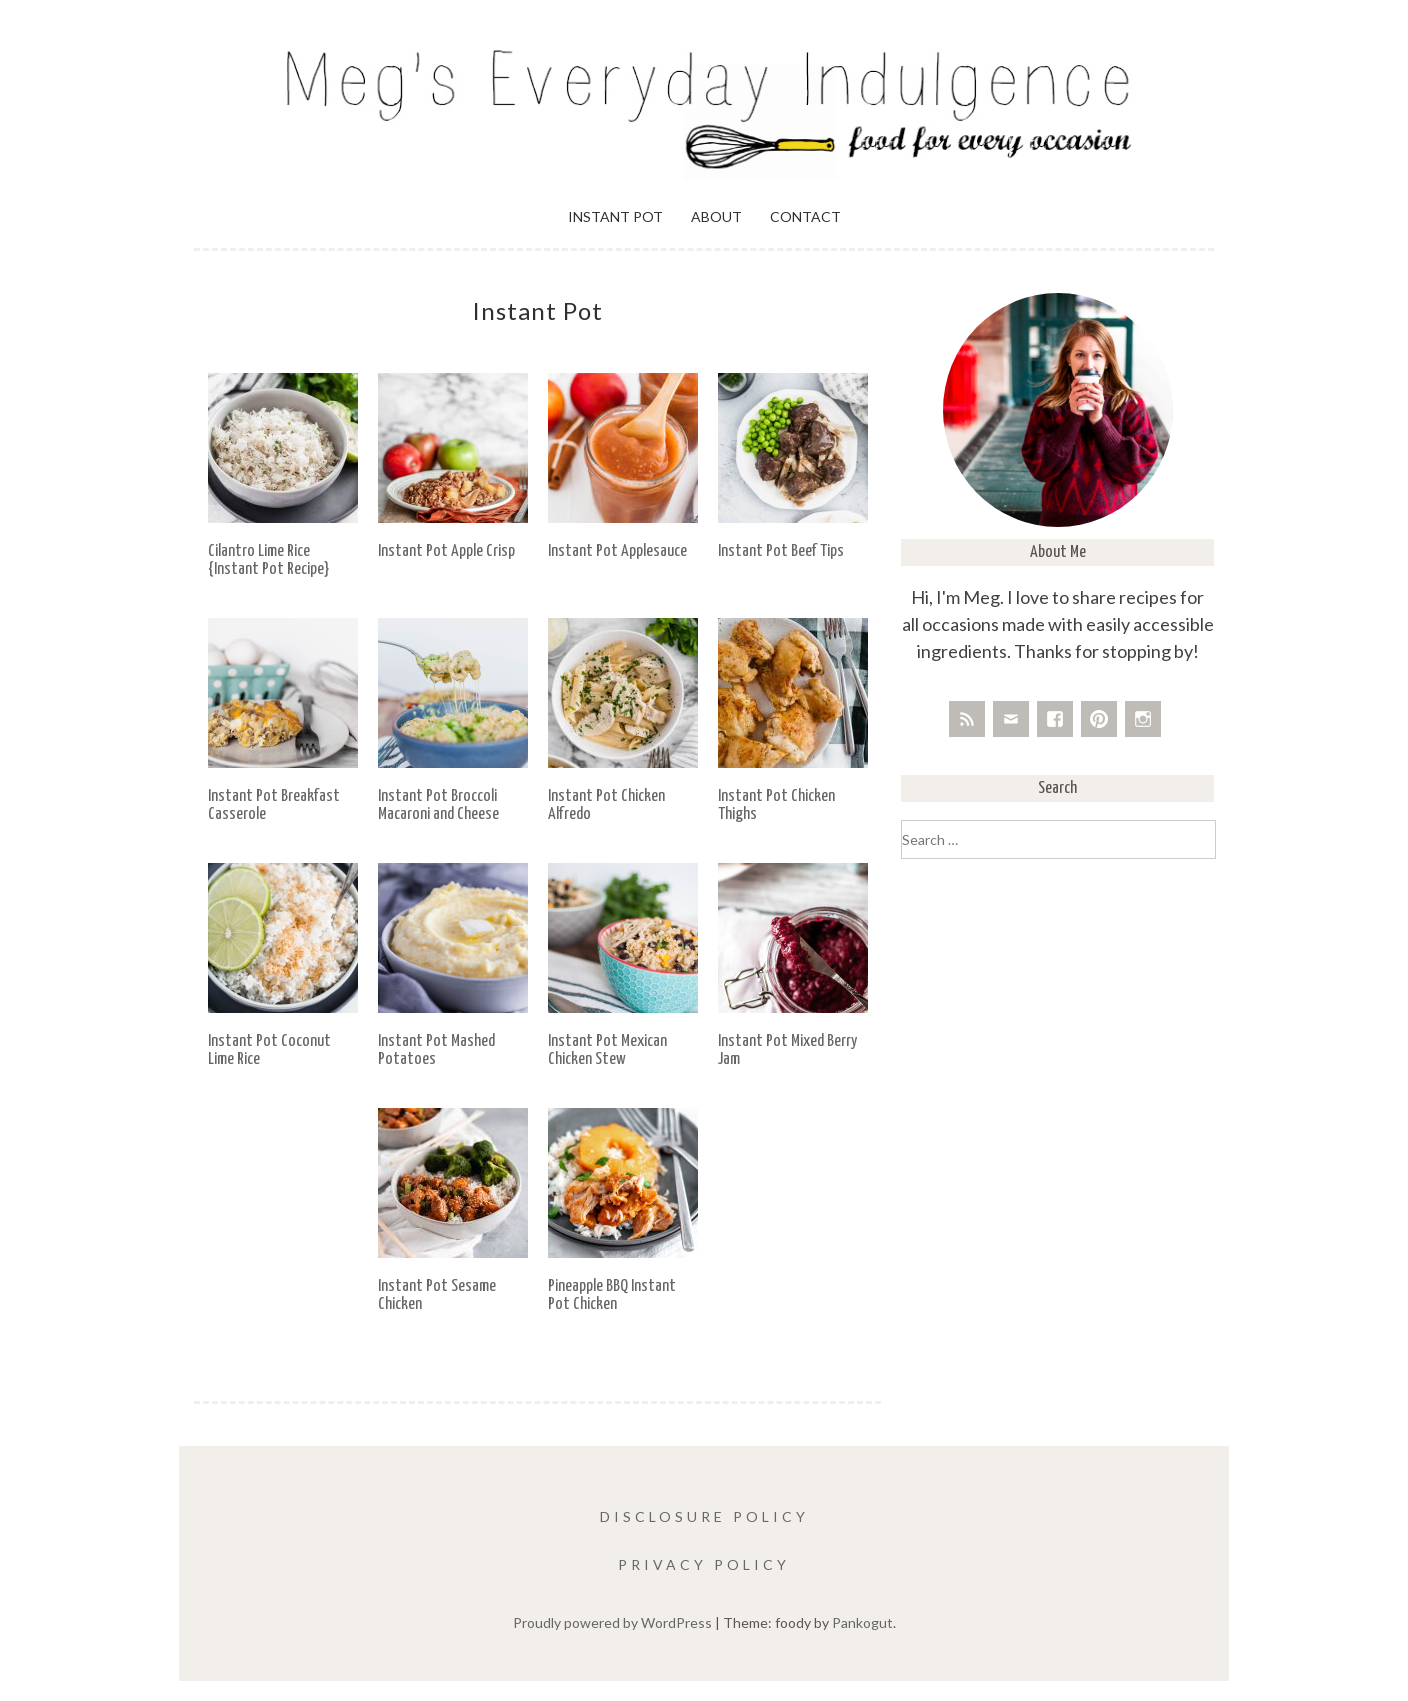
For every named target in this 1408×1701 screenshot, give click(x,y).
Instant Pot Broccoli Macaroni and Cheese (438, 805)
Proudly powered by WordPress (612, 1622)
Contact (805, 216)
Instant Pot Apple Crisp (446, 551)
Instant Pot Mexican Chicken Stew (607, 1050)
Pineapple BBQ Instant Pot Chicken (612, 1295)
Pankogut (862, 1622)
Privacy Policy (704, 1564)
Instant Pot (615, 216)
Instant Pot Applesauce (617, 551)
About (716, 216)
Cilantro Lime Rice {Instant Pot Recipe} (268, 560)
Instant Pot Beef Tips (781, 551)
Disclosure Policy (704, 1516)
